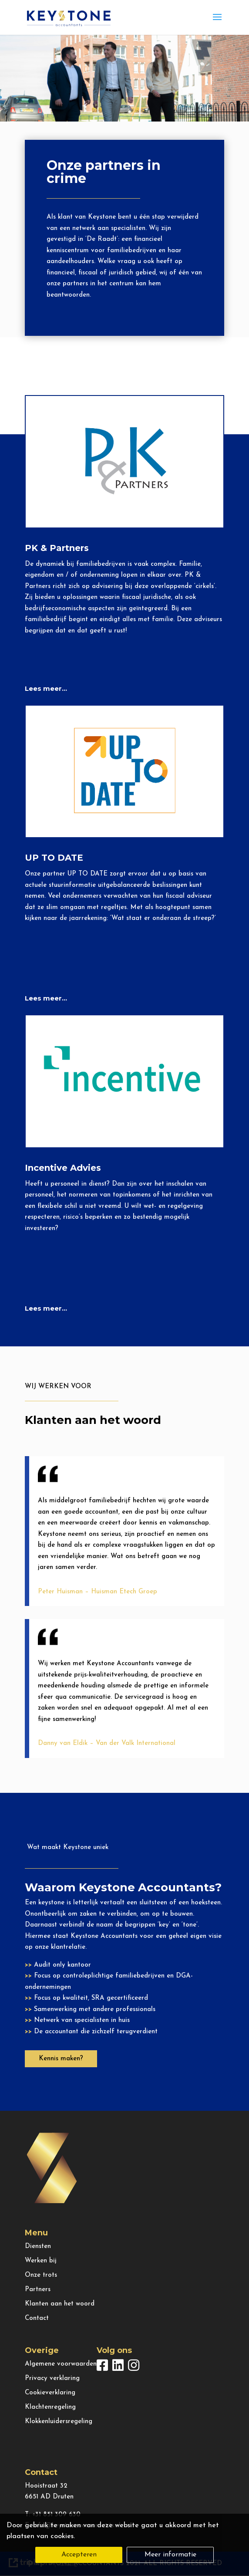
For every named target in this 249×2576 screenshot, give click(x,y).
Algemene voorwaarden (61, 2364)
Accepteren (79, 2554)
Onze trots (41, 2275)
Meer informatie (170, 2554)
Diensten (38, 2246)
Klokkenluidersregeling (58, 2421)
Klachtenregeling (50, 2407)
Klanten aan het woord (59, 2304)
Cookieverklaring (50, 2393)
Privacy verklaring (52, 2378)
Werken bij (41, 2261)
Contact (37, 2318)
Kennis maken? (61, 2058)
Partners (37, 2289)
